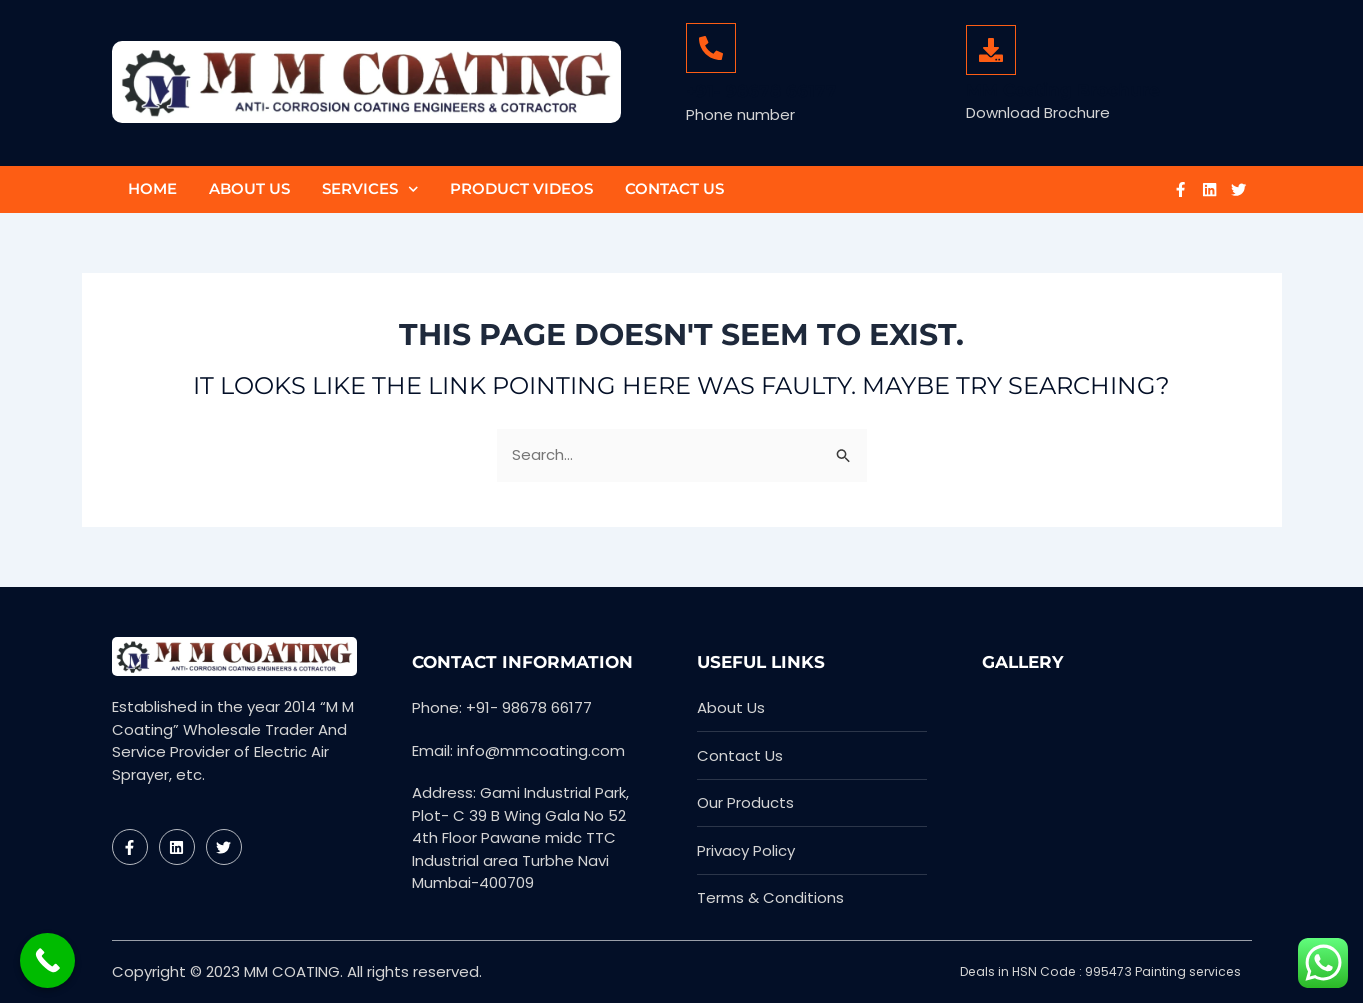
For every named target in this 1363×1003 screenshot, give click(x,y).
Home (152, 188)
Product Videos (521, 188)
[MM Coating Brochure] (991, 50)
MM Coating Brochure (1063, 90)
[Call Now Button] (47, 960)
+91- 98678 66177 (761, 91)
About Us (249, 188)
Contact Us (674, 188)
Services (370, 189)
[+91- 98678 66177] (711, 48)
